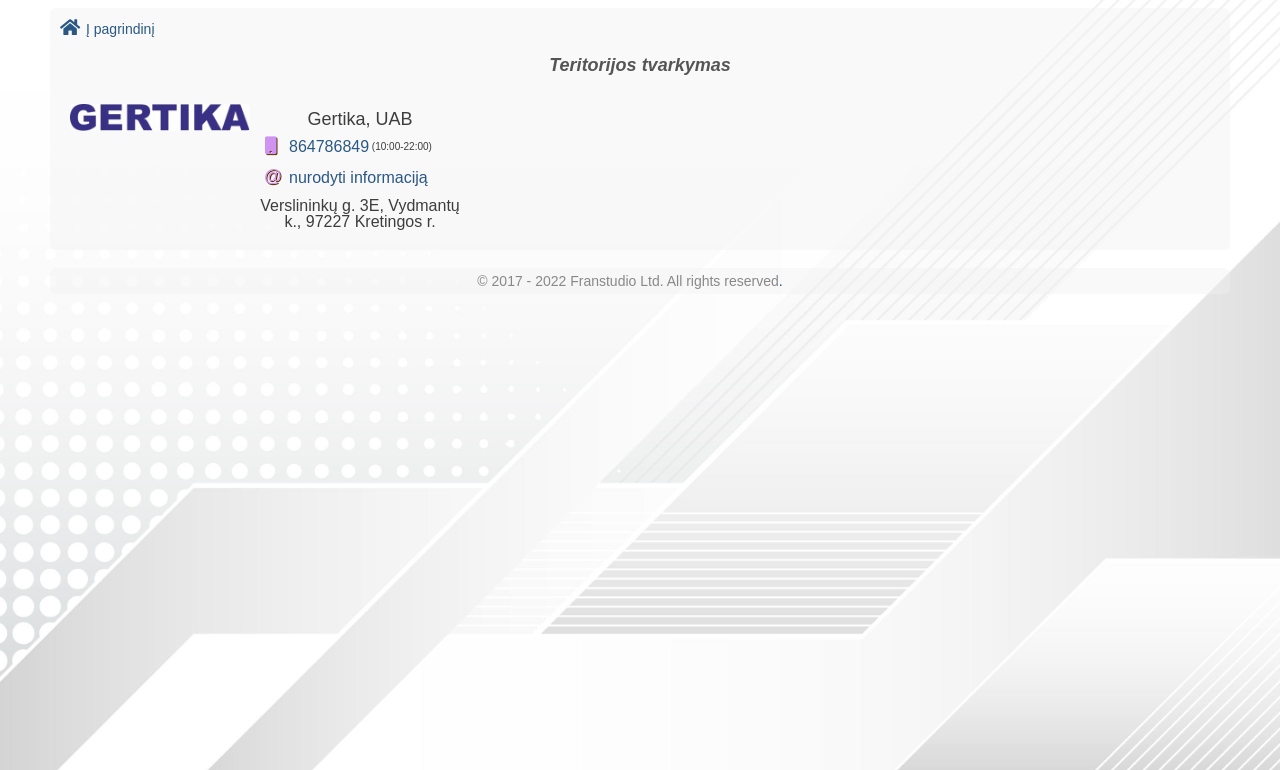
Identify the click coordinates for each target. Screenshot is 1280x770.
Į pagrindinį (107, 29)
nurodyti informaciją (358, 177)
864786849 (329, 146)
